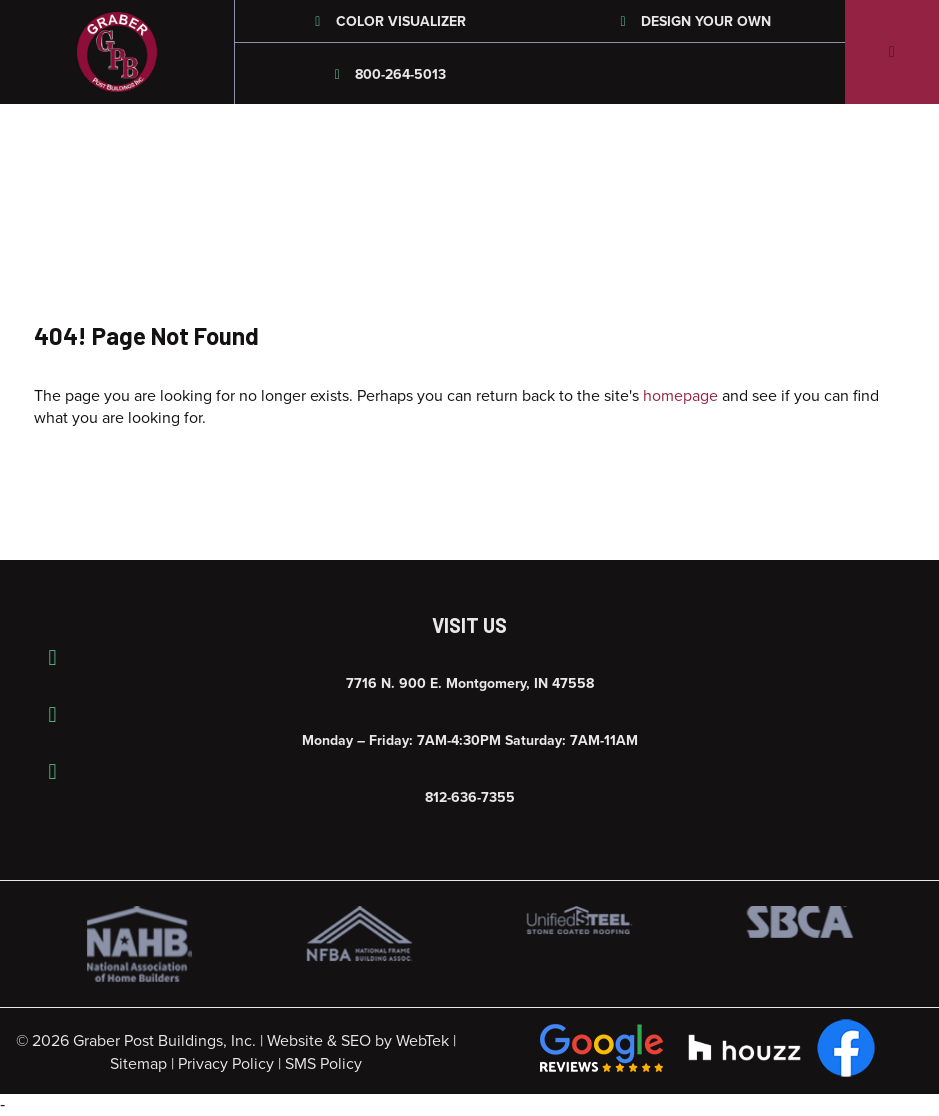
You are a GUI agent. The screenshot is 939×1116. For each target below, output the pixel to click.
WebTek (422, 1041)
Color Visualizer (387, 21)
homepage (680, 396)
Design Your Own (692, 21)
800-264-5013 (388, 74)
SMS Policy (323, 1064)
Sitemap (138, 1064)
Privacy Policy (226, 1064)
